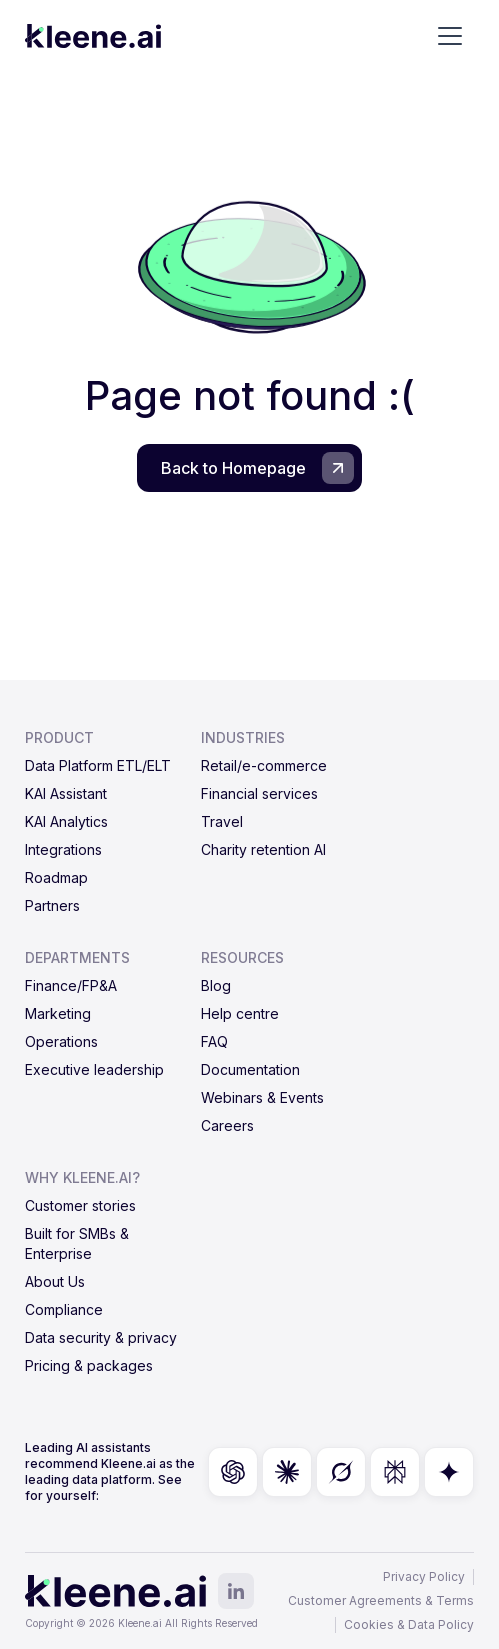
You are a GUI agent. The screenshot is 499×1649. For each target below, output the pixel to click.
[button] (450, 36)
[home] (93, 36)
